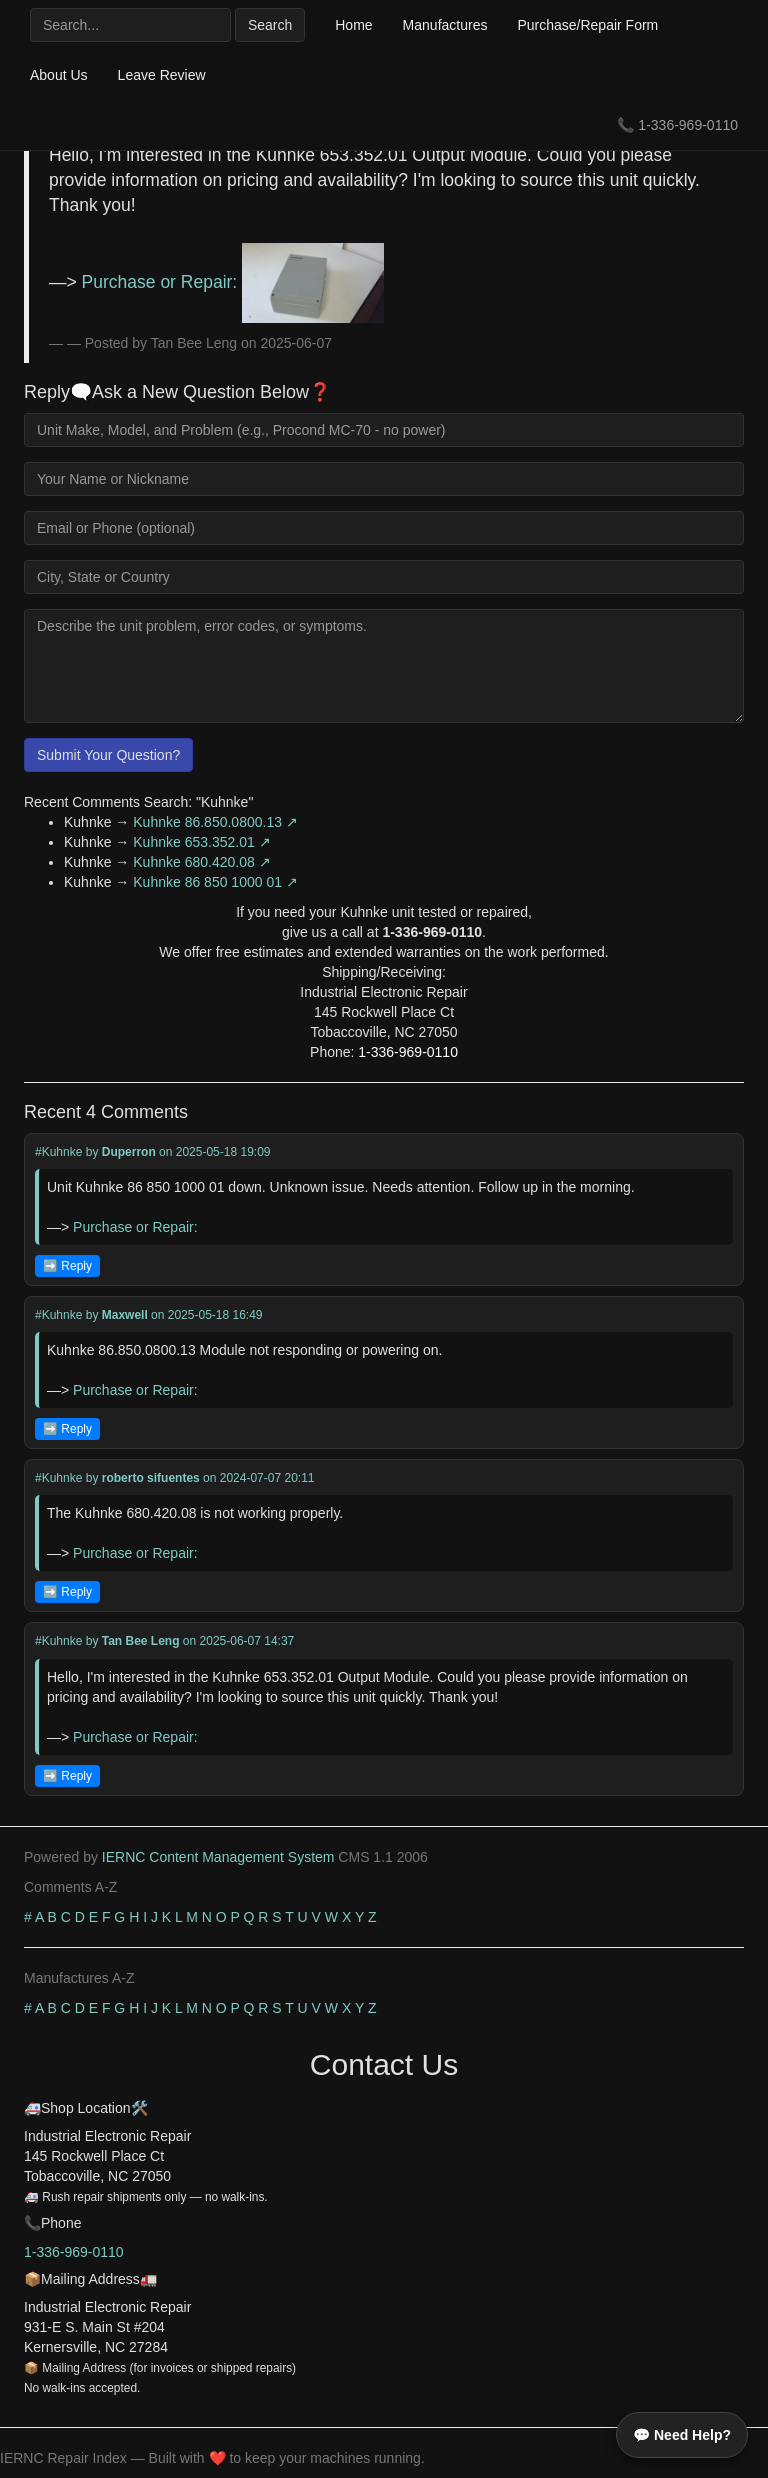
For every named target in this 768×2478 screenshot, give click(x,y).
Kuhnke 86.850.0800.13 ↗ (215, 822)
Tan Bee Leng (141, 1641)
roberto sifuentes (151, 1478)
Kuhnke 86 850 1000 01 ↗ (215, 882)
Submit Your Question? (108, 755)
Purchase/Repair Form (587, 25)
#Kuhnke (58, 1152)
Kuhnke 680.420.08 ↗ (201, 862)
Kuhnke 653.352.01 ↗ (201, 842)
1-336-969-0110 (688, 125)
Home (353, 25)
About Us (59, 75)
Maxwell (125, 1315)
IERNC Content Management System (218, 1857)
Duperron (129, 1152)
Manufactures (445, 25)
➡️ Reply (67, 1266)
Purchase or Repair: (233, 282)
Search (270, 25)
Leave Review (162, 75)
